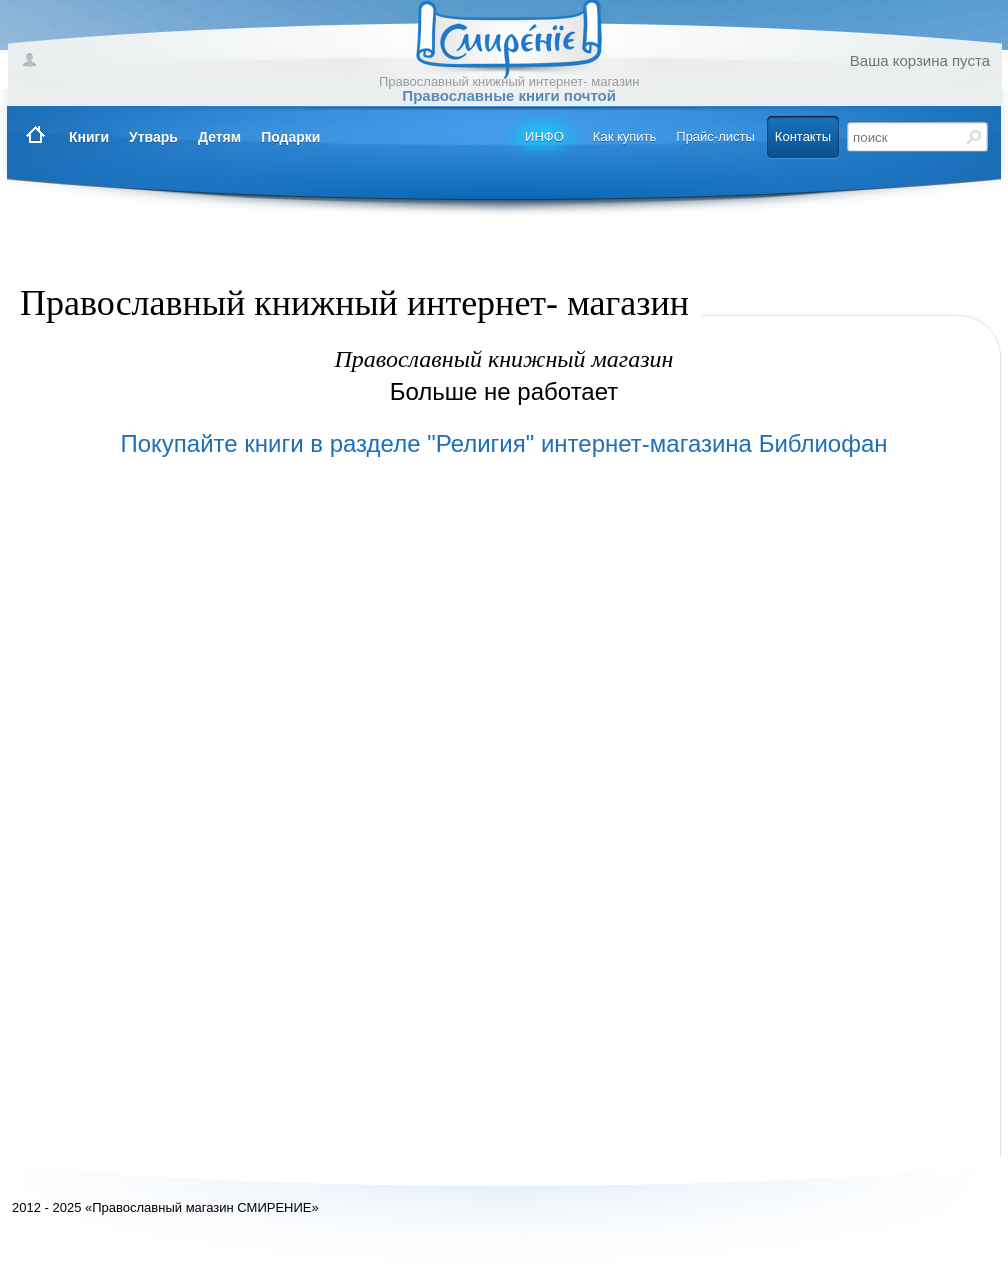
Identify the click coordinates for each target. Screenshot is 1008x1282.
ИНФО (544, 136)
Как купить (624, 136)
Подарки (290, 137)
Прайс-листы (715, 136)
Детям (219, 137)
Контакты (803, 136)
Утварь (153, 137)
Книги (89, 137)
